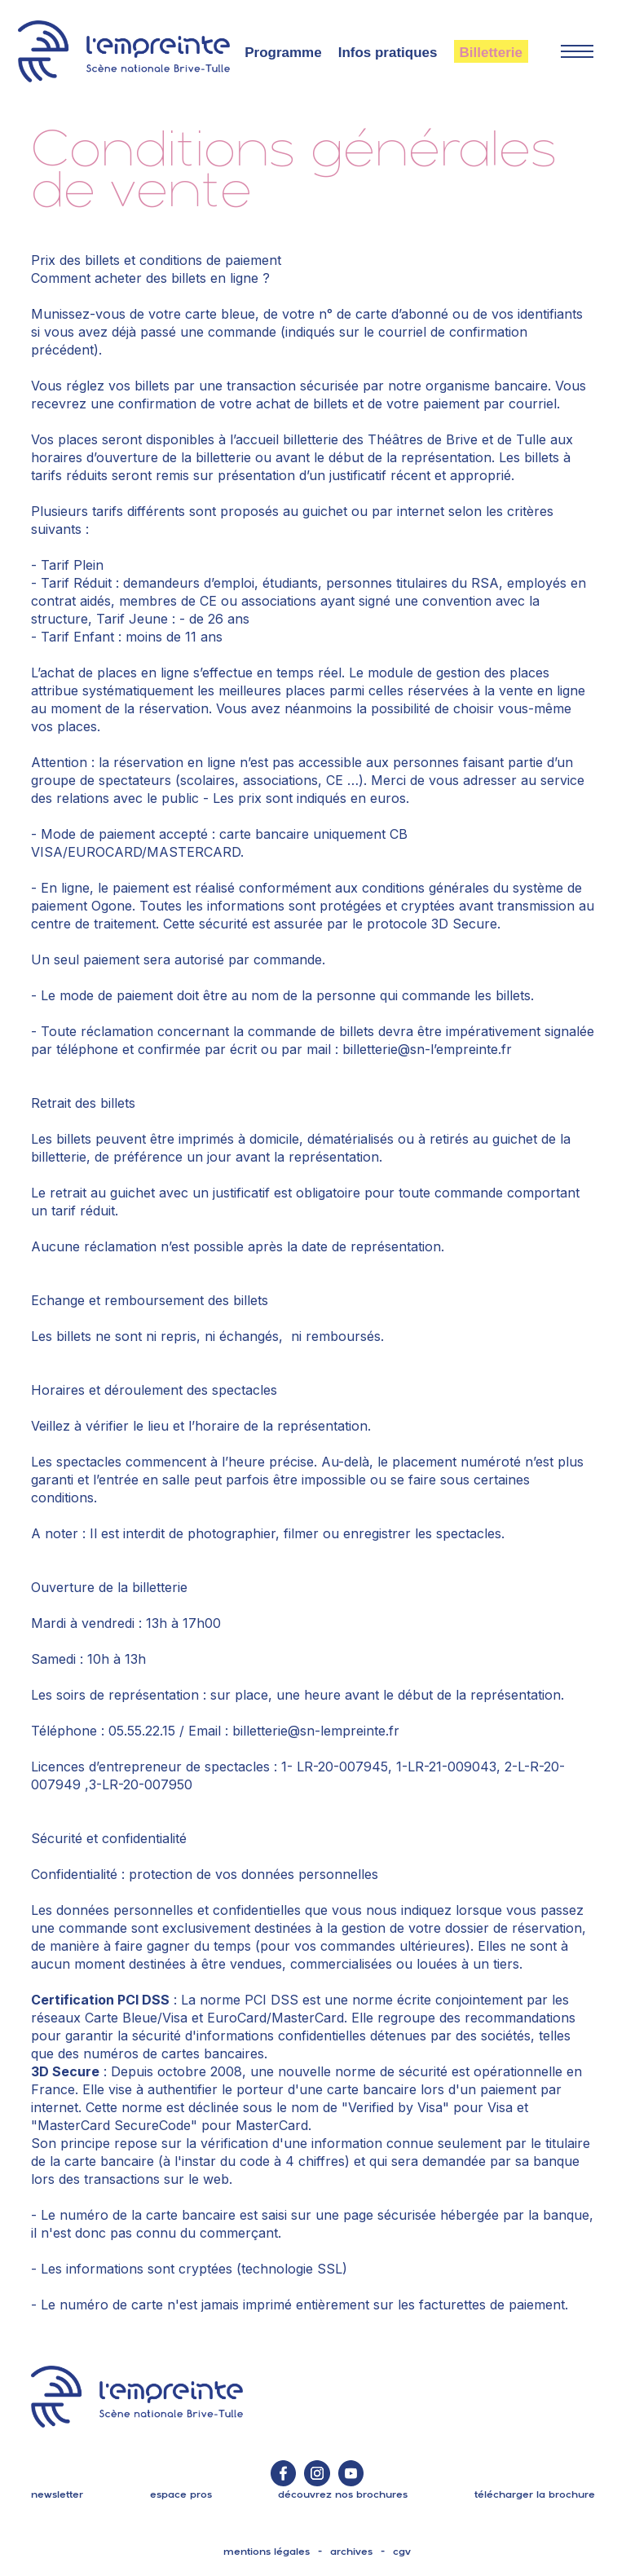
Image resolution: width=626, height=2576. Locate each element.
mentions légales (266, 2551)
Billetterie (491, 52)
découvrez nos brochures (343, 2494)
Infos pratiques (388, 52)
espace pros (181, 2494)
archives (351, 2551)
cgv (402, 2551)
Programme (283, 52)
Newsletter (57, 2494)
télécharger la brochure (534, 2494)
